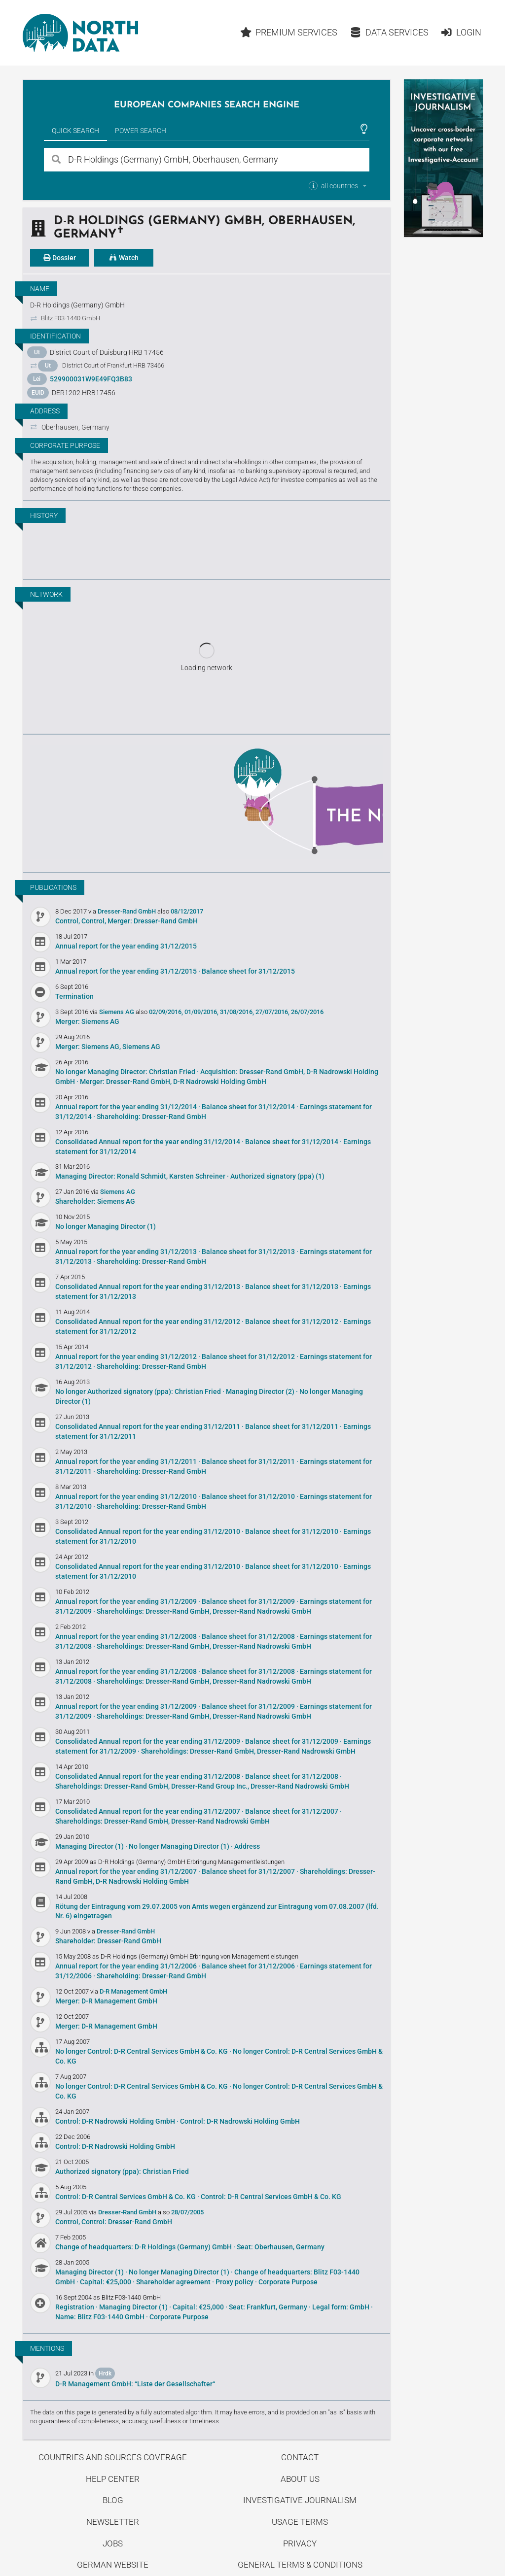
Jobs (113, 2543)
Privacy (300, 2543)
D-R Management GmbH (133, 1991)
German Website (112, 2565)
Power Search (140, 131)
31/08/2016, (237, 1012)
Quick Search (75, 131)
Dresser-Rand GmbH (127, 911)
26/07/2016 (307, 1012)
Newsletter (112, 2522)
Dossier (59, 258)
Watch (124, 258)
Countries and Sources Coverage (112, 2457)
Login (460, 32)
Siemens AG (117, 1012)
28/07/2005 (187, 2212)
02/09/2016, (166, 1012)
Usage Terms (300, 2522)
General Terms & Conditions (300, 2565)
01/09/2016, (201, 1012)
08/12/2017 (187, 911)
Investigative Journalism (300, 2500)
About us (300, 2479)
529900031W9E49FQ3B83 (91, 379)
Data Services (389, 32)
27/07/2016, (272, 1012)
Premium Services (289, 32)
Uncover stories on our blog (206, 802)
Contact (300, 2457)
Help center (113, 2479)
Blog (113, 2500)
